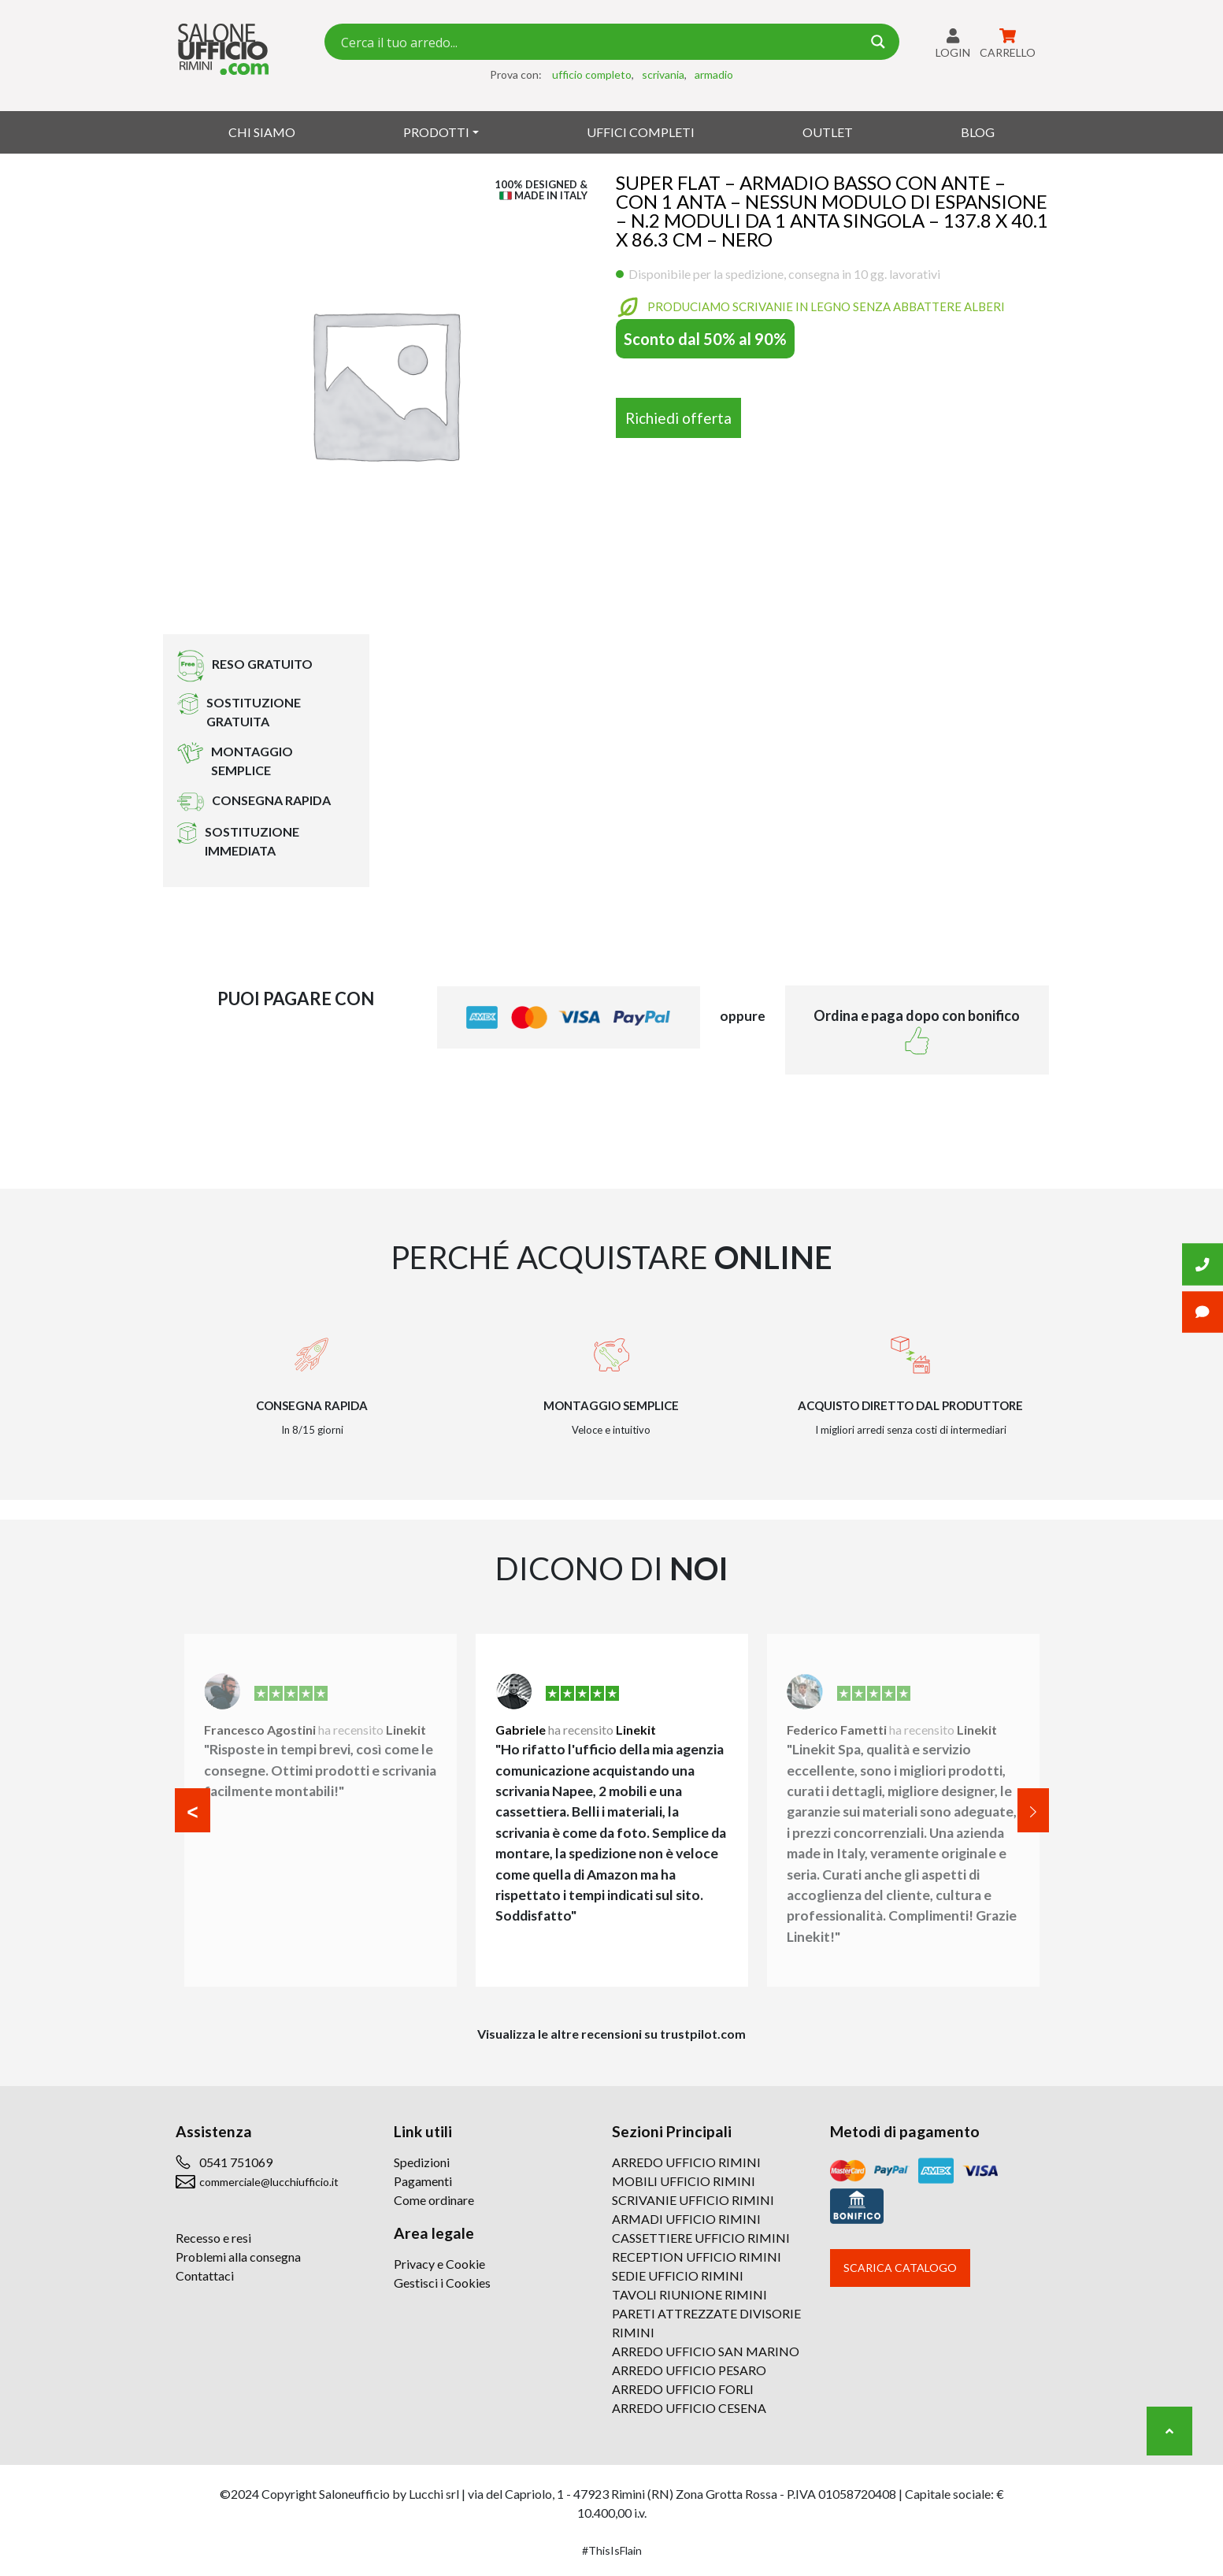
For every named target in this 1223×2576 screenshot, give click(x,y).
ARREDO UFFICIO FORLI (683, 2388)
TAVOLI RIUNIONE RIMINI (689, 2294)
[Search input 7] (599, 42)
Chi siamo (261, 131)
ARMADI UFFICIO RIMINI (686, 2218)
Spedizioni (422, 2162)
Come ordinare (434, 2199)
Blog (978, 131)
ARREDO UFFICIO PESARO (689, 2370)
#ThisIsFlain (612, 2550)
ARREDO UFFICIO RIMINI (686, 2162)
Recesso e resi (213, 2237)
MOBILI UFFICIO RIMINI (683, 2180)
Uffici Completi (641, 131)
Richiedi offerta (678, 418)
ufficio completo (592, 74)
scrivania (663, 74)
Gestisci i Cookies (442, 2282)
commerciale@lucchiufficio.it (269, 2181)
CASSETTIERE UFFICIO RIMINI (701, 2237)
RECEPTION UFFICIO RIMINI (696, 2256)
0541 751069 (235, 2162)
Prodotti (436, 131)
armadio (714, 74)
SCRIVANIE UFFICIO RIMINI (693, 2199)
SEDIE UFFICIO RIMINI (677, 2275)
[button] (192, 1810)
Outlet (827, 131)
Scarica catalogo (900, 2267)
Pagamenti (423, 2180)
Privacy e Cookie (439, 2263)
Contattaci (205, 2275)
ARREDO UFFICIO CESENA (689, 2407)
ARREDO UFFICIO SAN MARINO (705, 2351)
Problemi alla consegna (238, 2256)
